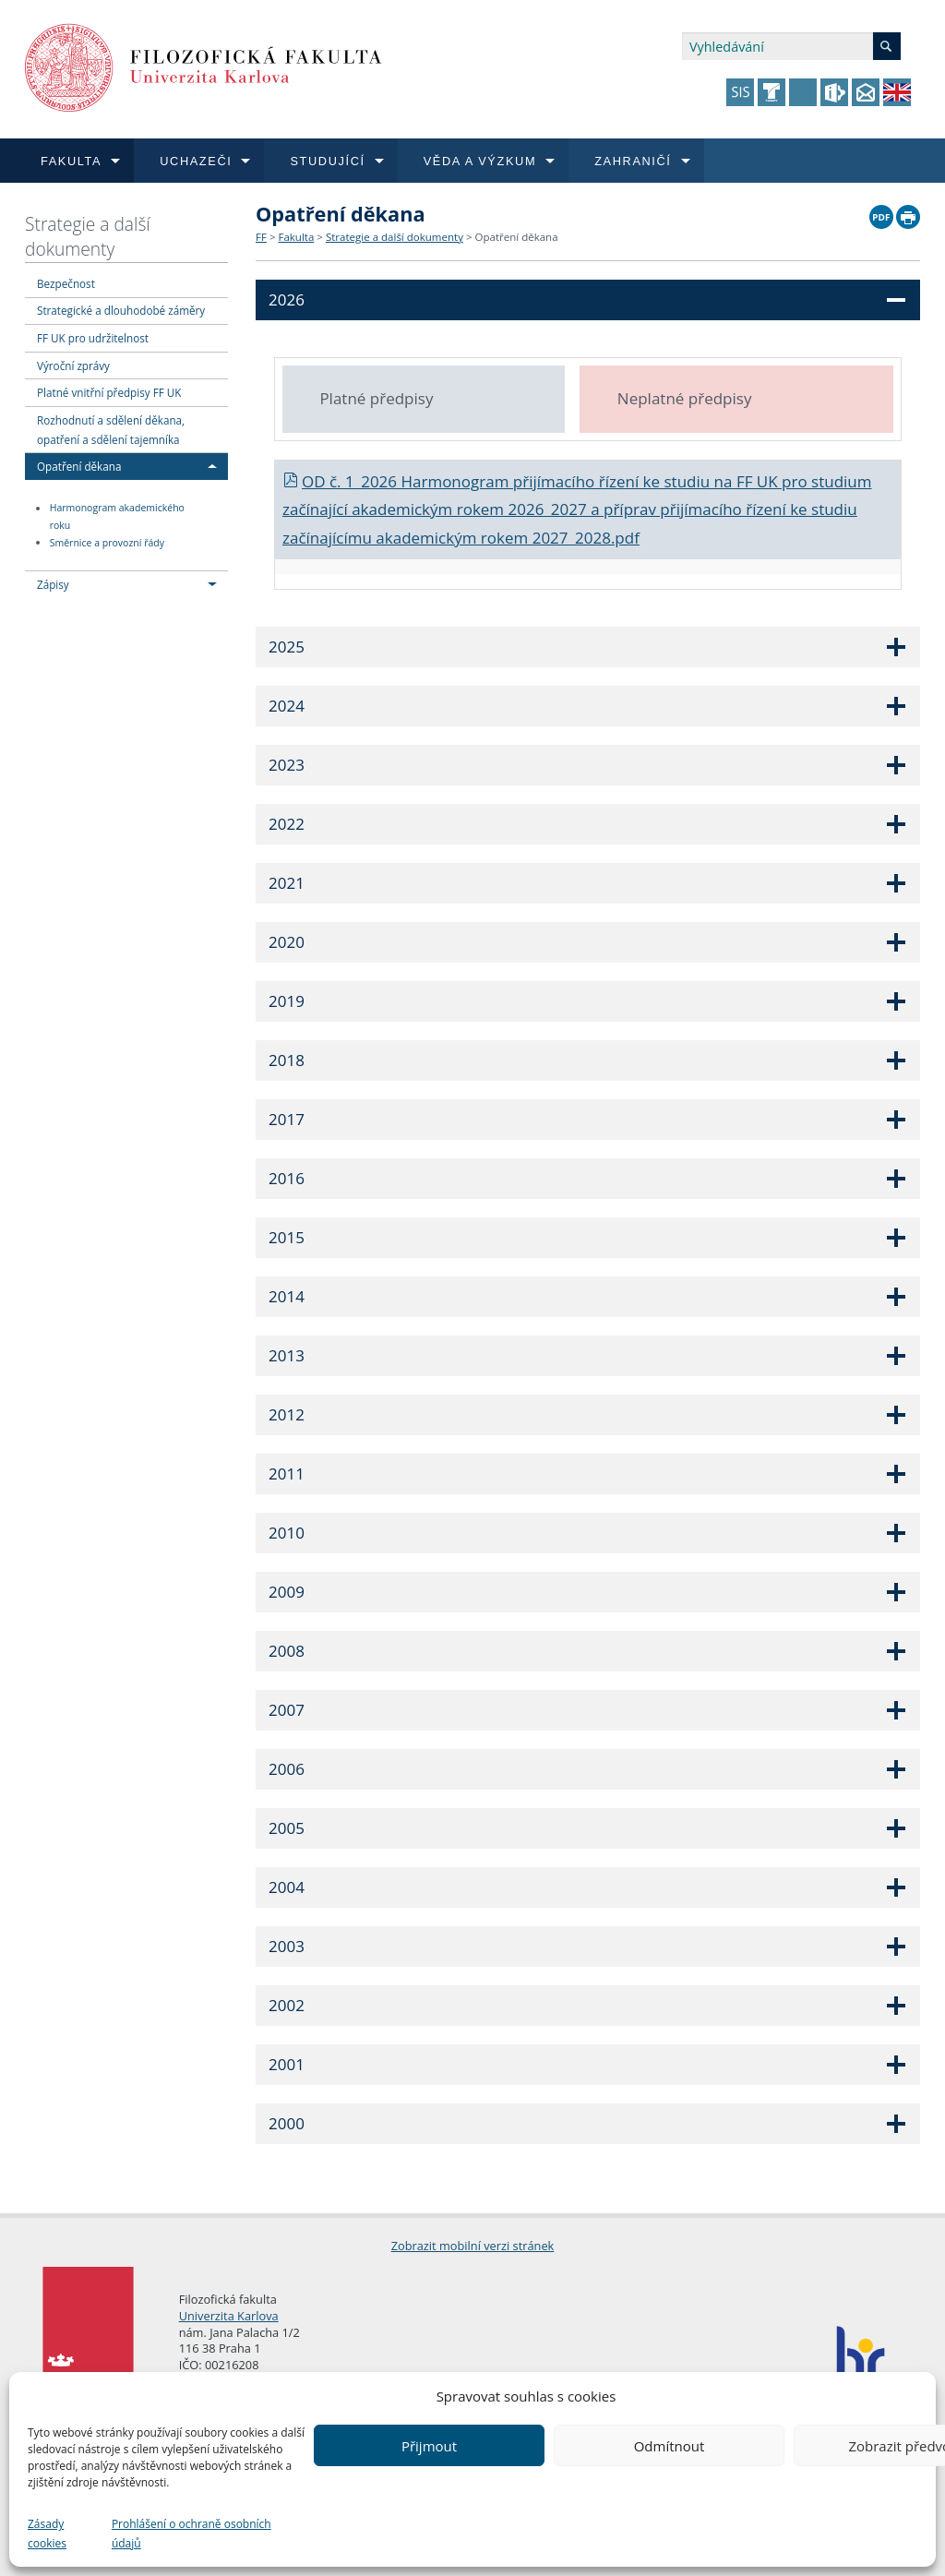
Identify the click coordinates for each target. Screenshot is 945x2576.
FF (261, 237)
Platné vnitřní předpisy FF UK (109, 392)
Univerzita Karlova (229, 2315)
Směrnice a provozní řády (107, 542)
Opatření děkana (79, 466)
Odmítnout (669, 2446)
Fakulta (296, 237)
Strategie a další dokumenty (87, 236)
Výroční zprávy (73, 365)
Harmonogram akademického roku (117, 517)
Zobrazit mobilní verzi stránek (473, 2245)
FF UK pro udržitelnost (93, 337)
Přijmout (429, 2446)
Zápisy (53, 584)
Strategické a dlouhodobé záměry (121, 310)
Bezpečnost (66, 283)
